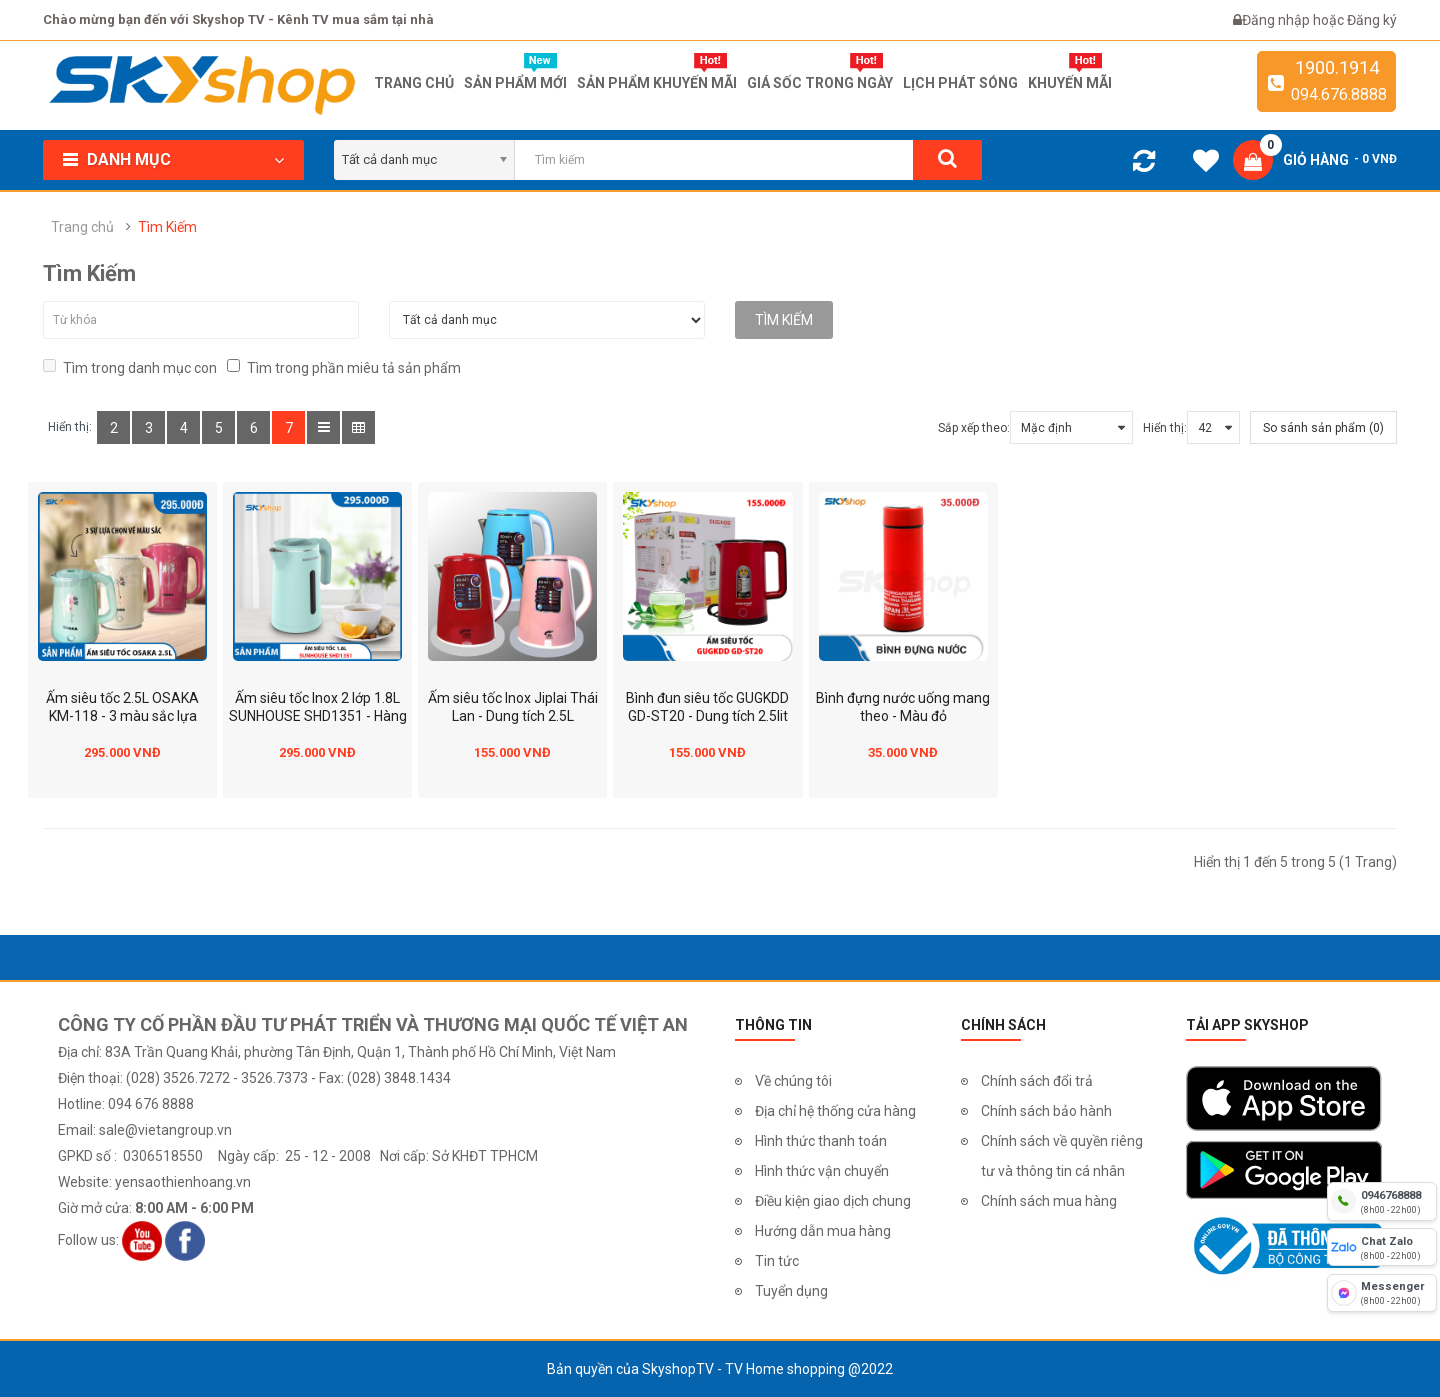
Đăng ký (1372, 20)
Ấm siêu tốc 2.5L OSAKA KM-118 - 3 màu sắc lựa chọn (122, 716)
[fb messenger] (1382, 1293)
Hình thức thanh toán (821, 1141)
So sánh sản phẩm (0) (1323, 428)
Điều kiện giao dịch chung (833, 1201)
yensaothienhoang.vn (183, 1182)
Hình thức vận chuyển (822, 1171)
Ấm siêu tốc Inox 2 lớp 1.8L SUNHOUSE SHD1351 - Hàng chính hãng (318, 716)
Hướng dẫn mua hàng (823, 1231)
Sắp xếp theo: (974, 428)
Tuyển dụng (791, 1291)
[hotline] (1382, 1201)
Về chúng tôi (793, 1081)
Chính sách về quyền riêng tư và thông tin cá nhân (1062, 1156)
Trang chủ (82, 227)
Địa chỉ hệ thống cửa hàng (835, 1111)
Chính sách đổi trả (1037, 1081)
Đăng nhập (1277, 20)
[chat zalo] (1382, 1247)
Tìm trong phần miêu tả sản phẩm (344, 367)
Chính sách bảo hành (1046, 1111)
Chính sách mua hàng (1049, 1201)
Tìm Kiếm (167, 227)
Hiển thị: (1165, 428)
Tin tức (777, 1261)
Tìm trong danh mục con (130, 367)
